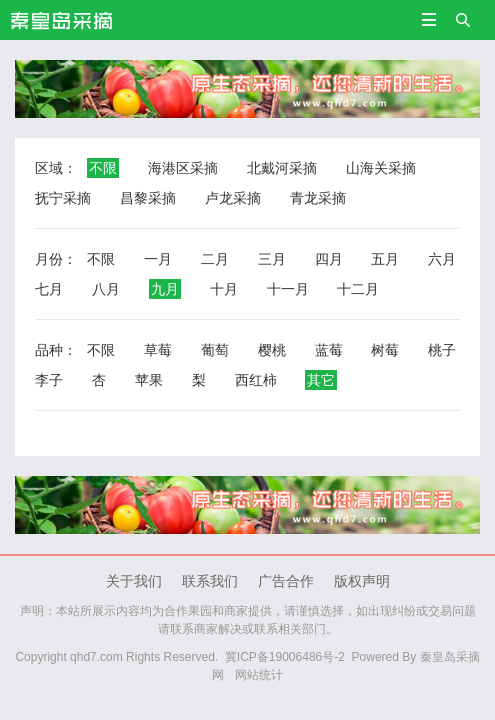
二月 (215, 259)
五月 (385, 259)
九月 (165, 289)
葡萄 (215, 350)
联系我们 (210, 581)
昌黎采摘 (148, 198)
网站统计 (259, 675)
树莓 (385, 350)
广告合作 (286, 581)
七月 (49, 289)
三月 (272, 259)
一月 (158, 259)
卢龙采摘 (233, 198)
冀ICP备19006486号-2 (285, 657)
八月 (106, 289)
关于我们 (134, 581)
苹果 (149, 380)
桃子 (442, 350)
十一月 (288, 289)
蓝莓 (329, 350)
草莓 (158, 350)
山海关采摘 (381, 168)
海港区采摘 (183, 168)
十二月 (358, 289)
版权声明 (362, 581)
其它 (321, 380)
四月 (329, 259)
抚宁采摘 (63, 198)
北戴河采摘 (282, 168)
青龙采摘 (318, 198)
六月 (442, 259)
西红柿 (256, 380)
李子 (49, 380)
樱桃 (272, 350)
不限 (103, 168)
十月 (224, 289)
